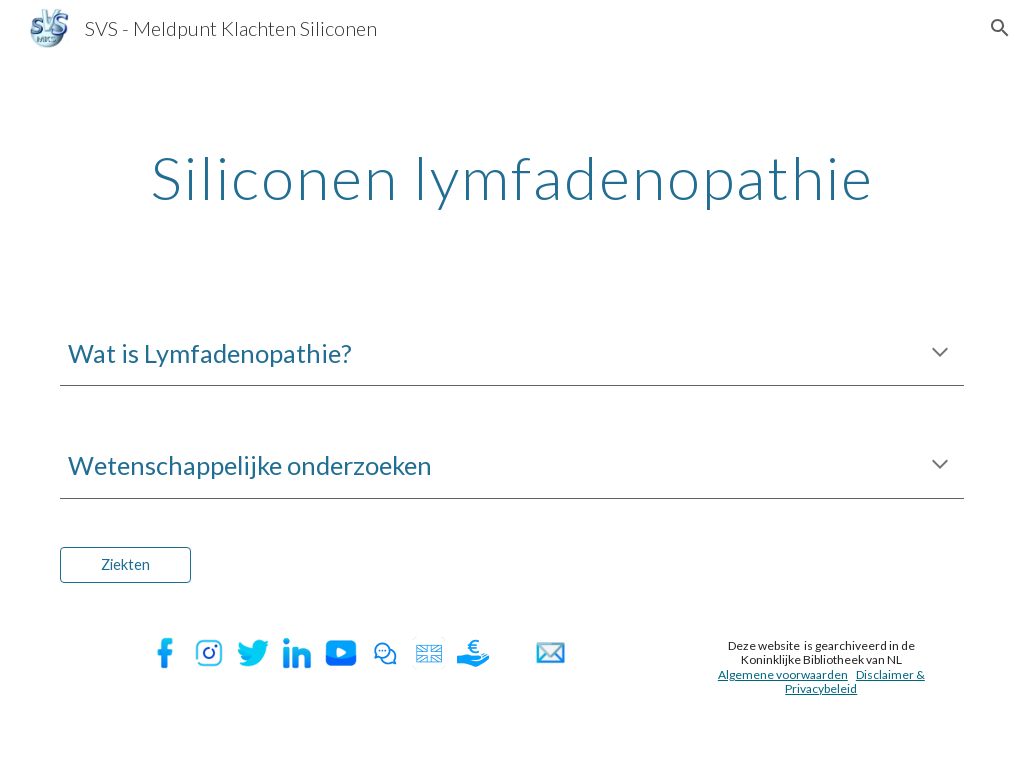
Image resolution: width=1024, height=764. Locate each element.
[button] (1000, 28)
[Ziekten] (125, 565)
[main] (512, 177)
